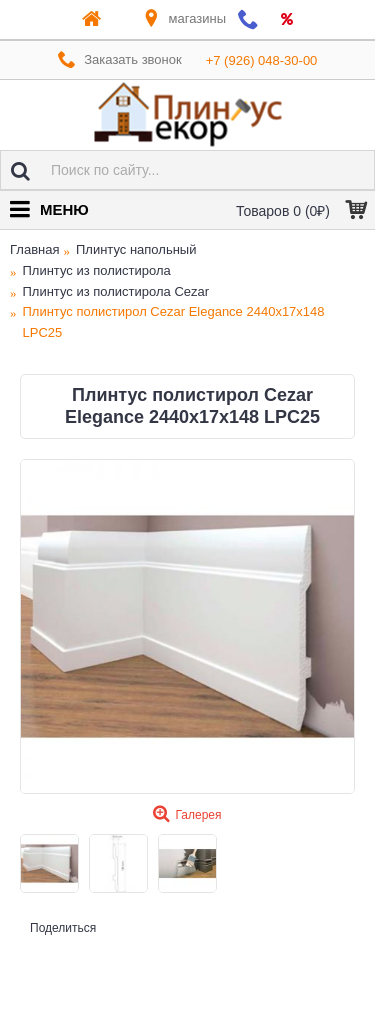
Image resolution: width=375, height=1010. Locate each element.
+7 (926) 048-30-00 (262, 60)
